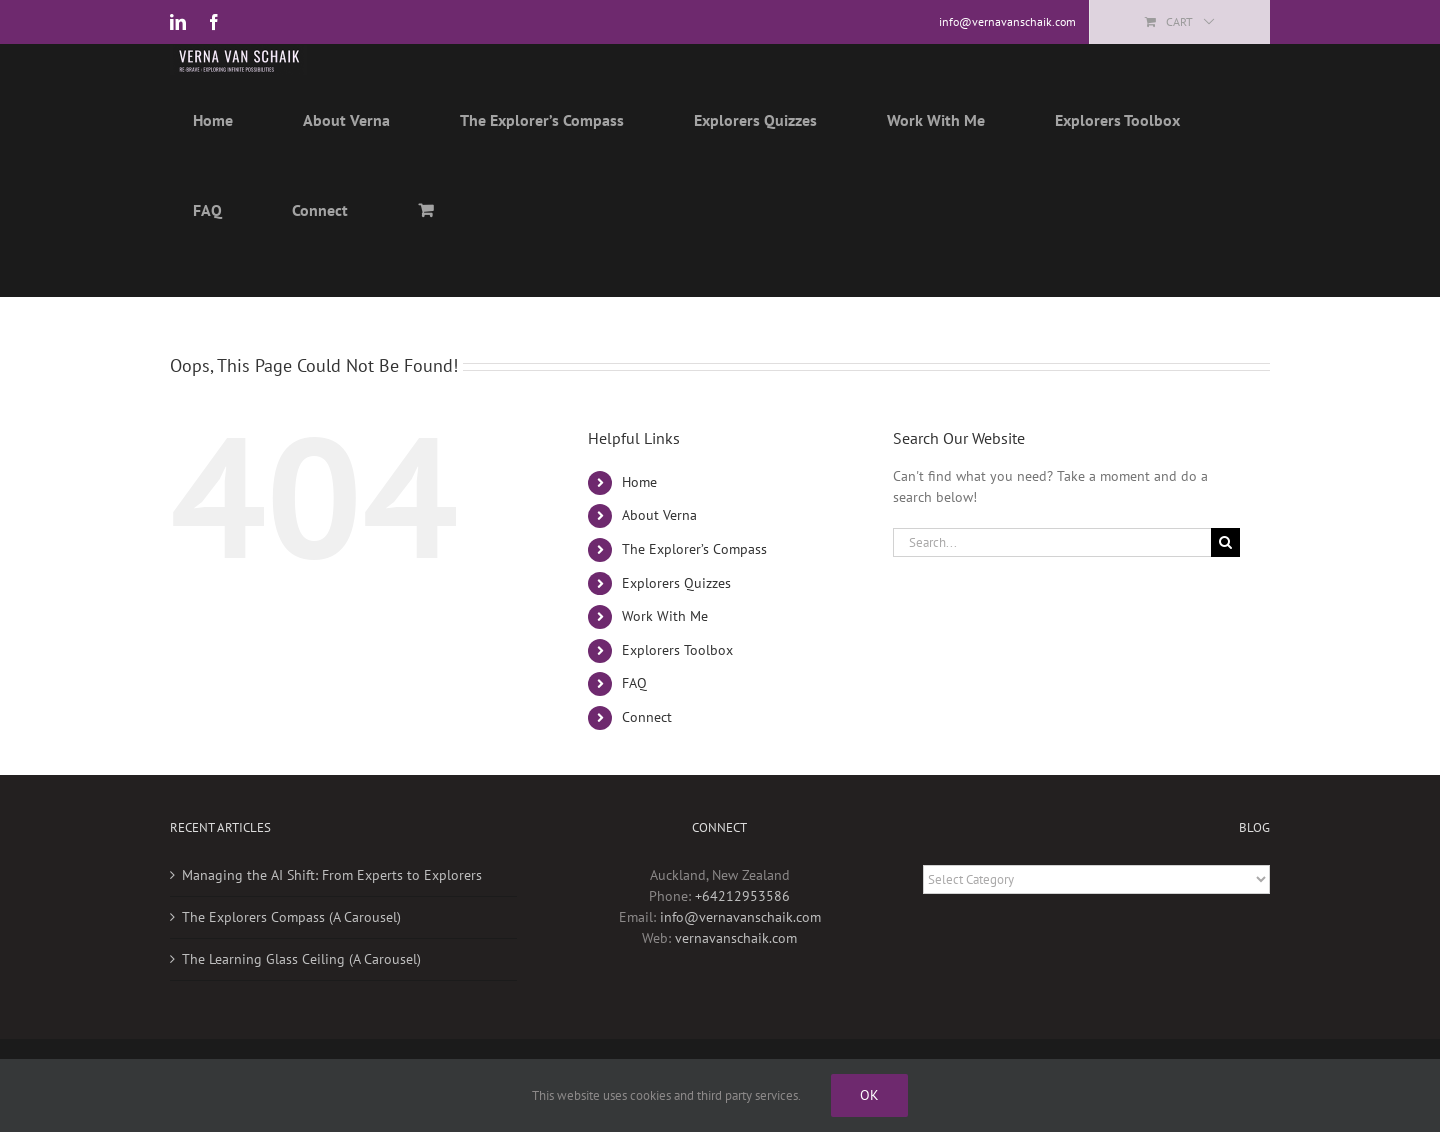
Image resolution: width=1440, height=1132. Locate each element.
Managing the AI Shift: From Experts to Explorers (332, 875)
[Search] (1225, 542)
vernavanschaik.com (736, 938)
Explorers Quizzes (676, 583)
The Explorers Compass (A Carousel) (291, 917)
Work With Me (665, 616)
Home (639, 482)
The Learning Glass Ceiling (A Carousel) (301, 959)
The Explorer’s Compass (694, 549)
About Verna (659, 515)
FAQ (634, 683)
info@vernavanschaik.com (740, 917)
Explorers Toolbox (677, 650)
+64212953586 (742, 896)
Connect (647, 717)
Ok (869, 1095)
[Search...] (1052, 542)
